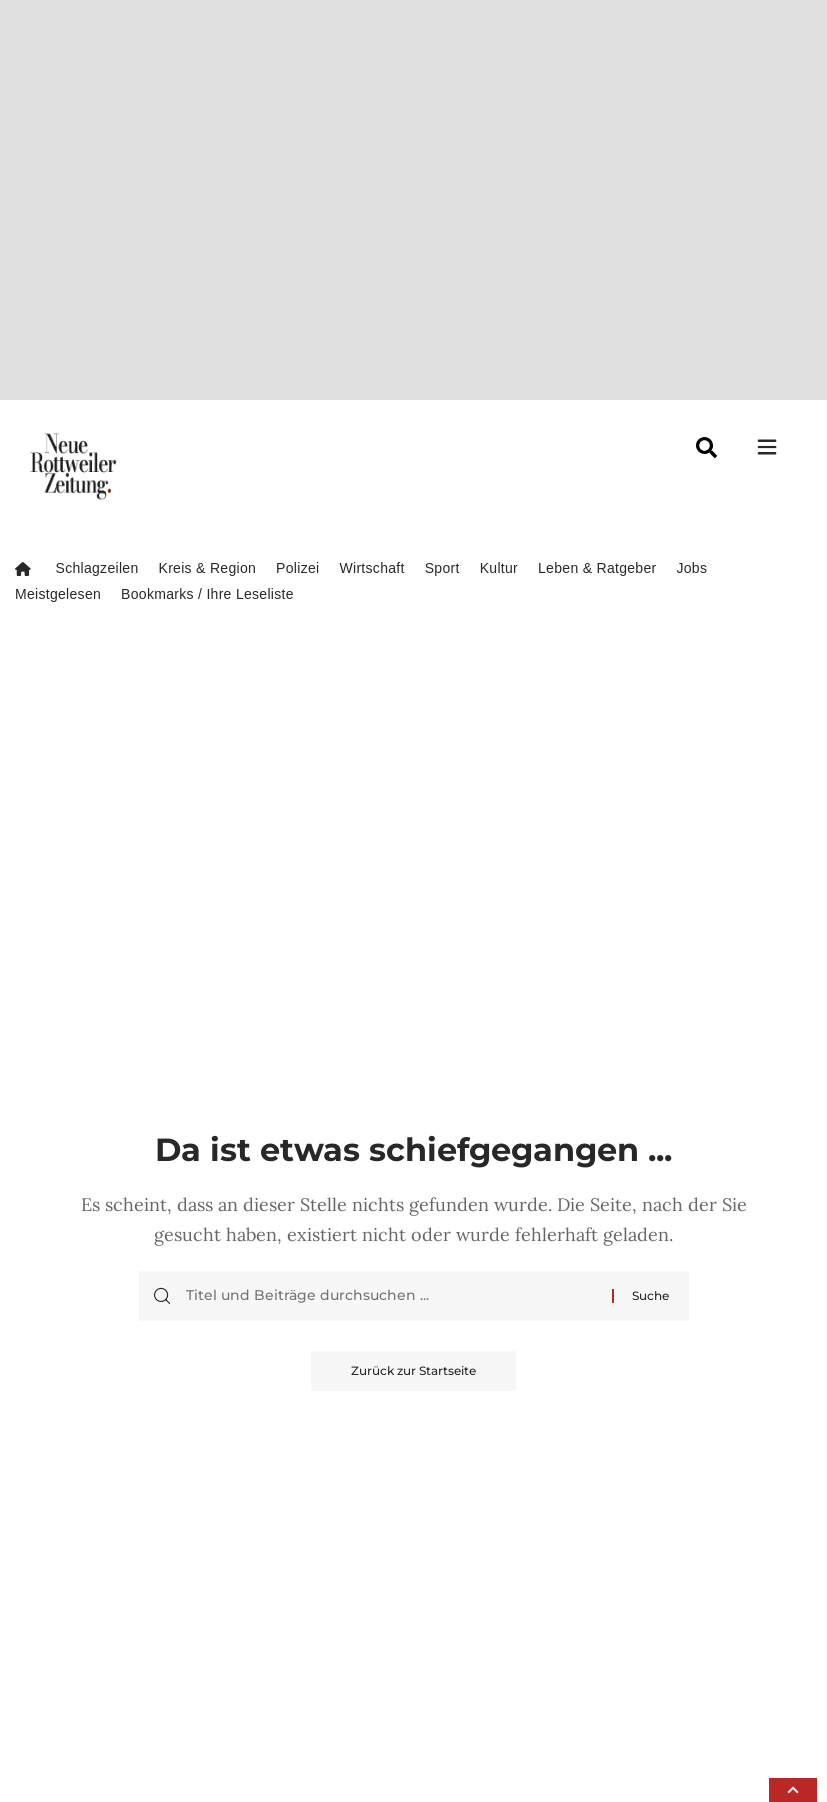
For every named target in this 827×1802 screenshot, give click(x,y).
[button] (793, 1790)
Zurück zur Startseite (413, 950)
